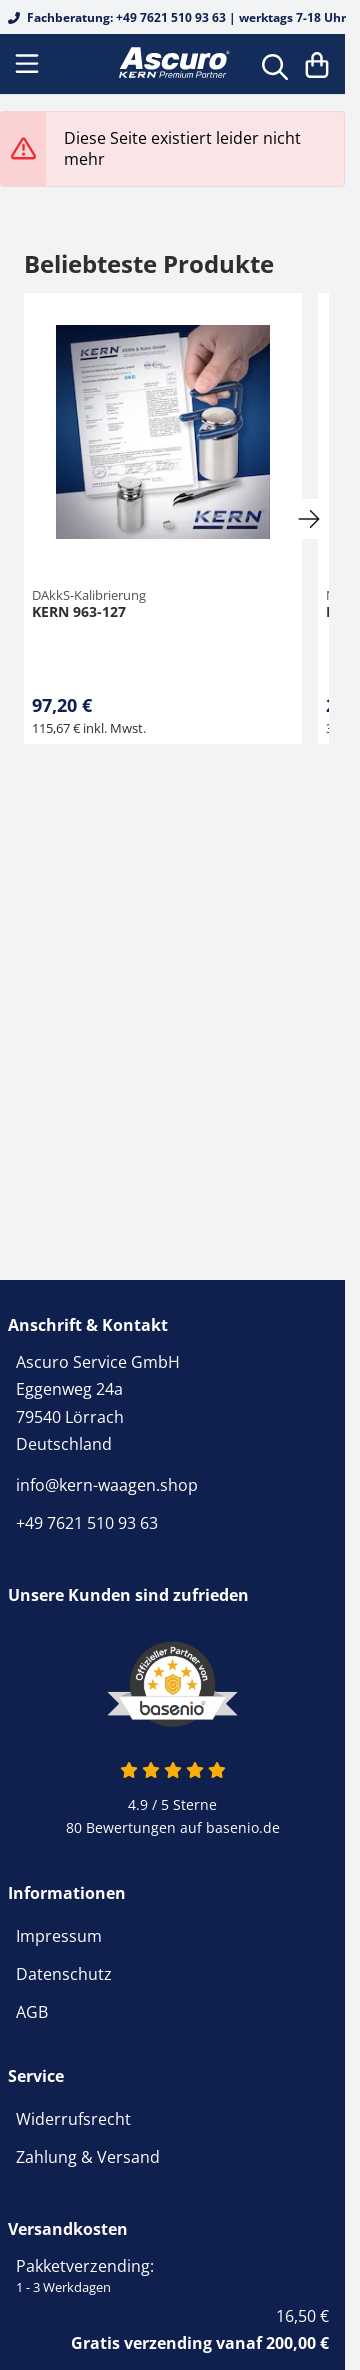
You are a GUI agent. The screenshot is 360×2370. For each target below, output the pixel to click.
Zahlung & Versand (88, 2157)
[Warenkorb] (317, 64)
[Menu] (29, 64)
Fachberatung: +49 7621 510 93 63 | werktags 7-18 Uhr (177, 17)
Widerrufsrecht (73, 2119)
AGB (32, 2012)
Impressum (59, 1936)
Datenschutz (64, 1974)
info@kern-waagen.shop (107, 1485)
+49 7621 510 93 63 (87, 1523)
